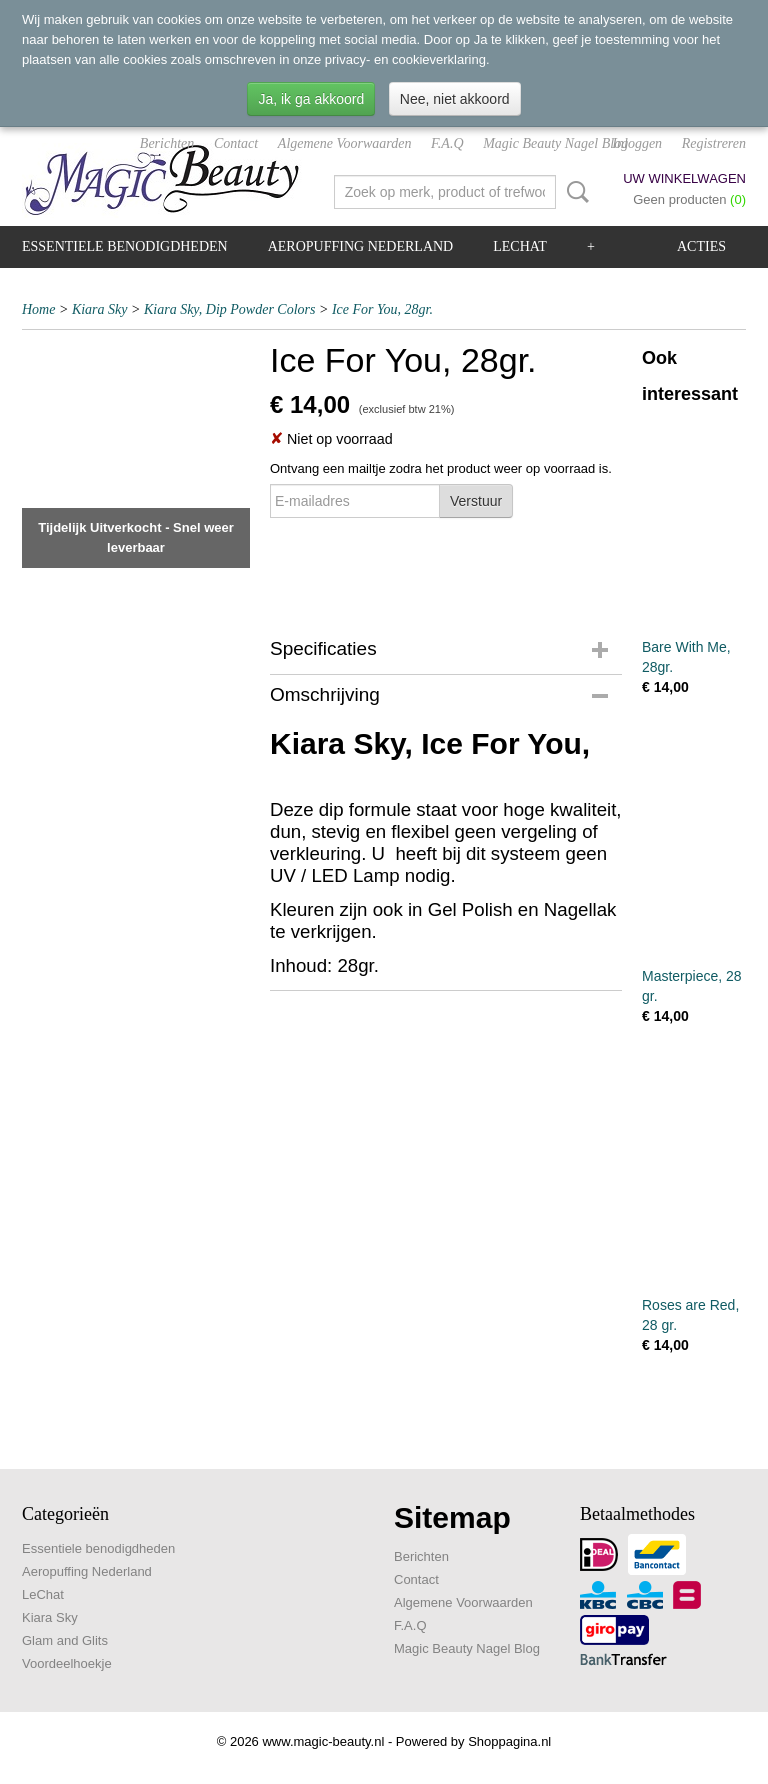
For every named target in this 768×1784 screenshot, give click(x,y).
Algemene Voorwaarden (345, 143)
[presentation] (422, 566)
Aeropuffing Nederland (361, 246)
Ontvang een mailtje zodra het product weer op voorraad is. (441, 468)
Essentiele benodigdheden (125, 246)
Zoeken (574, 192)
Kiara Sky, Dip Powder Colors (230, 309)
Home (38, 309)
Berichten (167, 143)
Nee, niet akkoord (455, 99)
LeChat (520, 246)
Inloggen (637, 143)
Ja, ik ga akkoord (311, 99)
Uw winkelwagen (684, 178)
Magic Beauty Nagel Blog (555, 143)
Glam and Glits (65, 1640)
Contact (236, 143)
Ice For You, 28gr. (382, 309)
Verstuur (476, 501)
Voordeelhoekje (67, 1663)
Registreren (714, 143)
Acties (701, 246)
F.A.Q (447, 143)
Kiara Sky (100, 309)
